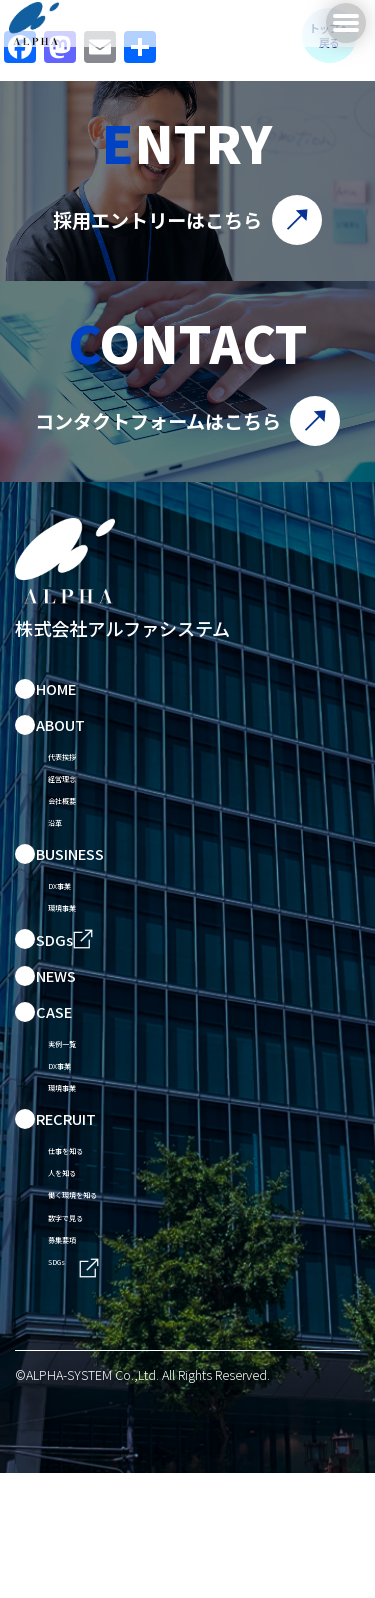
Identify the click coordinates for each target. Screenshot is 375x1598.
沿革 (63, 854)
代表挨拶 (78, 761)
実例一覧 (78, 1101)
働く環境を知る (100, 1297)
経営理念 (78, 792)
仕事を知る (85, 1235)
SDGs (65, 1391)
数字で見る (85, 1328)
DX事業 (72, 926)
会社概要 (78, 823)
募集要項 (78, 1359)
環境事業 (78, 957)
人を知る (78, 1266)
